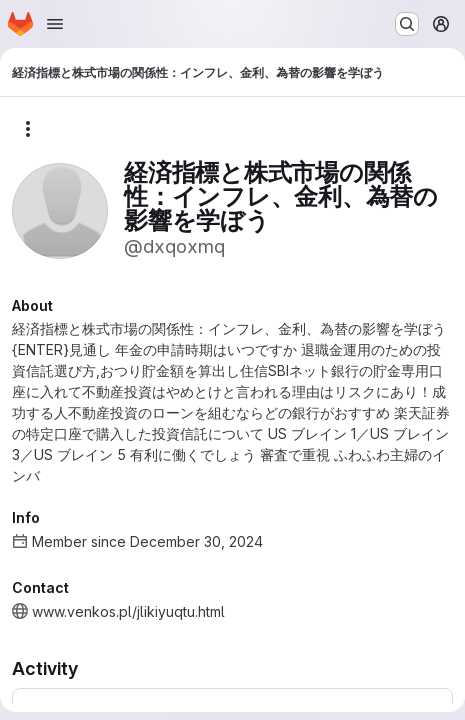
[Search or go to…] (407, 24)
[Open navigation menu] (55, 24)
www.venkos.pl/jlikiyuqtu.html (128, 611)
